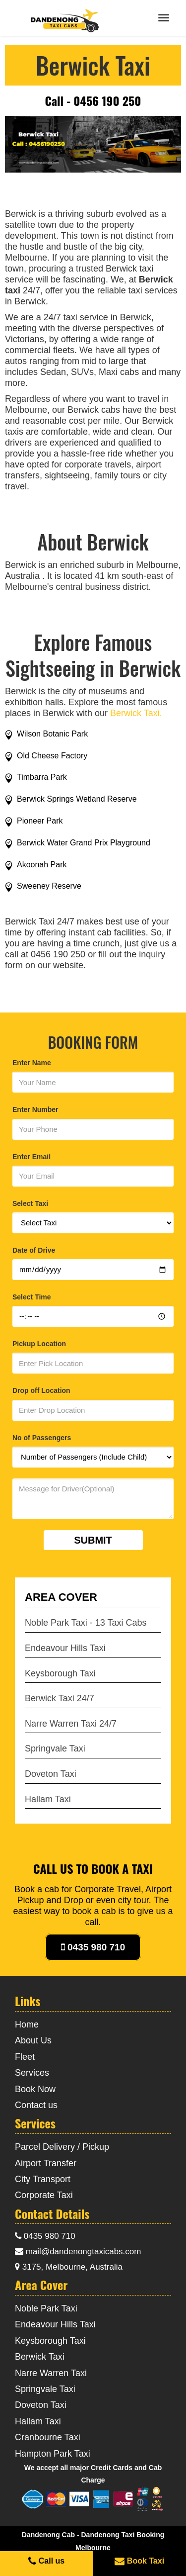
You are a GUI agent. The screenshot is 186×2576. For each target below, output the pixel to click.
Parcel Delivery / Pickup (62, 2147)
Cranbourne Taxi (47, 2437)
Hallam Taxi (48, 1799)
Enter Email (31, 1157)
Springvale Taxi (55, 1748)
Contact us (36, 2105)
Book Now (35, 2089)
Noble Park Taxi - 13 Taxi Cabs (85, 1623)
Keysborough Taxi (60, 1673)
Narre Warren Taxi (51, 2373)
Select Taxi (30, 1203)
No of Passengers (41, 1438)
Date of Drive (33, 1250)
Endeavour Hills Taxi (65, 1648)
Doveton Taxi (50, 1774)
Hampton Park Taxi (52, 2454)
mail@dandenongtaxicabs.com (78, 2251)
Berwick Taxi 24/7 (59, 1698)
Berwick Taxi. (136, 713)
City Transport (42, 2179)
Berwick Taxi (39, 2357)
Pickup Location (39, 1344)
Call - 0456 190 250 (93, 100)
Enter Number (35, 1109)
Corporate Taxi (44, 2195)
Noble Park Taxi (46, 2308)
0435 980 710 (93, 1947)
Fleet (25, 2057)
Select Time (31, 1297)
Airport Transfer (45, 2163)
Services (32, 2073)
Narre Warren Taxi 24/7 (71, 1724)
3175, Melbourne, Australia (69, 2267)
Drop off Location (41, 1390)
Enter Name (31, 1063)
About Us (33, 2040)
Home (27, 2024)
